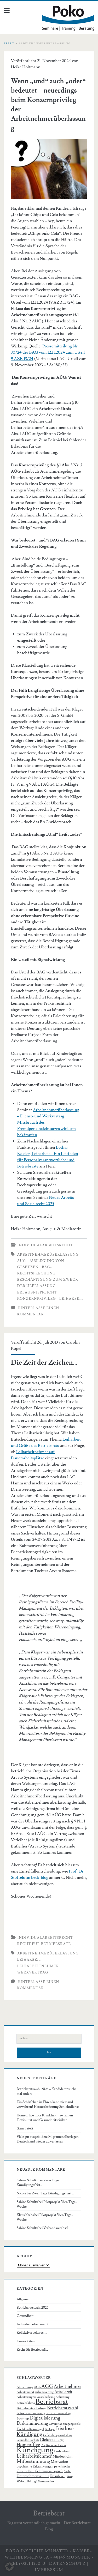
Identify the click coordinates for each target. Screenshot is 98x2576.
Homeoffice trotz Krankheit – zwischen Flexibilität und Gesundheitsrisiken (45, 2117)
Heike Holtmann (26, 67)
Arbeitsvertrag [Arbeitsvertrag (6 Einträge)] (44, 2392)
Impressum (49, 2569)
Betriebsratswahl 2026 (33, 2308)
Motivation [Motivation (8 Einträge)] (59, 2461)
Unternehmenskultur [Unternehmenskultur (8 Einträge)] (33, 2476)
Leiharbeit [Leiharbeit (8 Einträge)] (62, 2451)
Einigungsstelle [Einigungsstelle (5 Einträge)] (71, 2424)
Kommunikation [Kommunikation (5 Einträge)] (56, 2445)
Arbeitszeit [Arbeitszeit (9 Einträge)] (63, 2391)
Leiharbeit (71, 1299)
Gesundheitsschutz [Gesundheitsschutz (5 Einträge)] (28, 2440)
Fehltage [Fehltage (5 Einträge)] (50, 2429)
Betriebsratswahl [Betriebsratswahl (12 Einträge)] (62, 2408)
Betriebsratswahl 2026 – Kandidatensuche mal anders (47, 2091)
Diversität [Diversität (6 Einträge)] (55, 2424)
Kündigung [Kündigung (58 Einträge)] (35, 2450)
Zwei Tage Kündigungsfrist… (53, 2193)
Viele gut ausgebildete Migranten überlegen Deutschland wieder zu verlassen (48, 2139)
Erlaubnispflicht (37, 1292)
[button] (9, 2566)
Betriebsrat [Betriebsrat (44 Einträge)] (52, 2401)
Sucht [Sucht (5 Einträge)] (67, 2471)
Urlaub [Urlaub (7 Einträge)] (55, 2476)
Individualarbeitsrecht (45, 1245)
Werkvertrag (32, 1972)
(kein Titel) (25, 2128)
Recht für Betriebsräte (44, 1944)
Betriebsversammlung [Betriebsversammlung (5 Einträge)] (58, 2413)
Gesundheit (25, 2316)
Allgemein (24, 2299)
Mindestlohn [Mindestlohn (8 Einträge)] (62, 2456)
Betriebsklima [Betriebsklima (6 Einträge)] (26, 2403)
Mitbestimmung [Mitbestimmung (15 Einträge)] (33, 2461)
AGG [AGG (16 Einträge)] (47, 2386)
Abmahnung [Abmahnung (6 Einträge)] (25, 2387)
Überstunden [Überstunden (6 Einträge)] (45, 2481)
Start (9, 43)
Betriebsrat (49, 2513)
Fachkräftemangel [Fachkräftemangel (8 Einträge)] (30, 2429)
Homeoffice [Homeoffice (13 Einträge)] (28, 2445)
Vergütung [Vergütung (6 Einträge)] (67, 2476)
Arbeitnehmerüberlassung (48, 1255)
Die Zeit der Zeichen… (44, 1362)
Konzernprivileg (36, 1299)
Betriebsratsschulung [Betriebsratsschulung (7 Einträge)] (32, 2408)
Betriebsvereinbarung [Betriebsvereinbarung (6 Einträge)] (31, 2413)
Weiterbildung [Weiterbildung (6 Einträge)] (26, 2481)
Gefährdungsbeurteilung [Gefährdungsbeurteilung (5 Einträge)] (57, 2435)
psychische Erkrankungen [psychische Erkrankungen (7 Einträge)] (35, 2466)
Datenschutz (67, 2563)
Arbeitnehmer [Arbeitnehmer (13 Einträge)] (67, 2387)
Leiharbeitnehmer (38, 1966)
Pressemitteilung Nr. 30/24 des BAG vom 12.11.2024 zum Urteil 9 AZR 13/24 (48, 352)
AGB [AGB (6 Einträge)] (37, 2387)
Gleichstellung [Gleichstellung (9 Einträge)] (52, 2439)
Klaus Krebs (25, 2215)
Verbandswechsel (55, 2228)
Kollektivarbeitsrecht (32, 2333)
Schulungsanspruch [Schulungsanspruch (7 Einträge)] (49, 2471)
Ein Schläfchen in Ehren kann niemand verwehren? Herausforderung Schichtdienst (48, 2104)
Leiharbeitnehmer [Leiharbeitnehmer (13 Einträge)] (34, 2456)
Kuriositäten (26, 2341)
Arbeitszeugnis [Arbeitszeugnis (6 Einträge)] (27, 2397)
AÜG (21, 1261)
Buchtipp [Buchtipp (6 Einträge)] (23, 2419)
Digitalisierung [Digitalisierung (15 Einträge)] (45, 2418)
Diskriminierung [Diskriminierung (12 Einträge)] (32, 2423)
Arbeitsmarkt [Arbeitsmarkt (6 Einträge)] (25, 2392)
